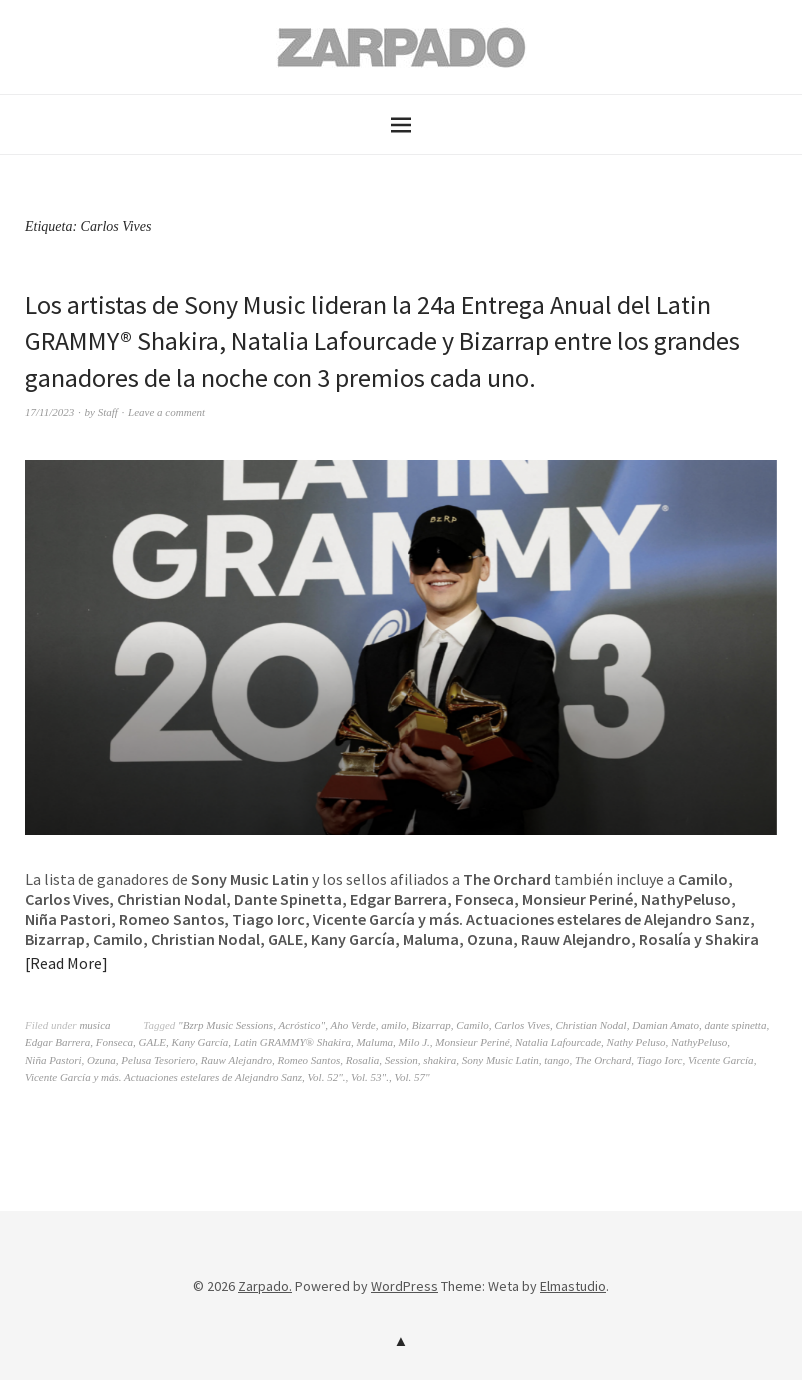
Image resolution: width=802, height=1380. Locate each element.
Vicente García (721, 1060)
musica (94, 1025)
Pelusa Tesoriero (158, 1060)
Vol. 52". (327, 1077)
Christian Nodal (590, 1025)
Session (401, 1060)
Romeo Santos (309, 1060)
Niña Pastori (53, 1060)
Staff (108, 412)
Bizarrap (431, 1025)
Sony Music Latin (500, 1060)
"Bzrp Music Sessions (225, 1025)
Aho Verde (353, 1025)
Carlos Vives (522, 1025)
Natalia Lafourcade (558, 1042)
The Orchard (603, 1060)
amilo (393, 1025)
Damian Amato (665, 1025)
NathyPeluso (699, 1042)
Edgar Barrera (57, 1042)
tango (556, 1060)
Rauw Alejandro (236, 1060)
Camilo (472, 1025)
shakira (439, 1060)
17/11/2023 (49, 412)
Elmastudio (573, 1286)
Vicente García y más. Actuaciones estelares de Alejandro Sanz (163, 1077)
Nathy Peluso (636, 1042)
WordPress (404, 1286)
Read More (66, 963)
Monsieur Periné (472, 1042)
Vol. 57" (411, 1077)
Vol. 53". (370, 1077)
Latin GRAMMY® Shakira (292, 1042)
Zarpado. (265, 1286)
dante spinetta (735, 1025)
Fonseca (114, 1042)
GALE (153, 1042)
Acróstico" (301, 1025)
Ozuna (101, 1060)
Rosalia (363, 1060)
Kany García (200, 1042)
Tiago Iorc (660, 1060)
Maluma (374, 1042)
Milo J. (414, 1042)
